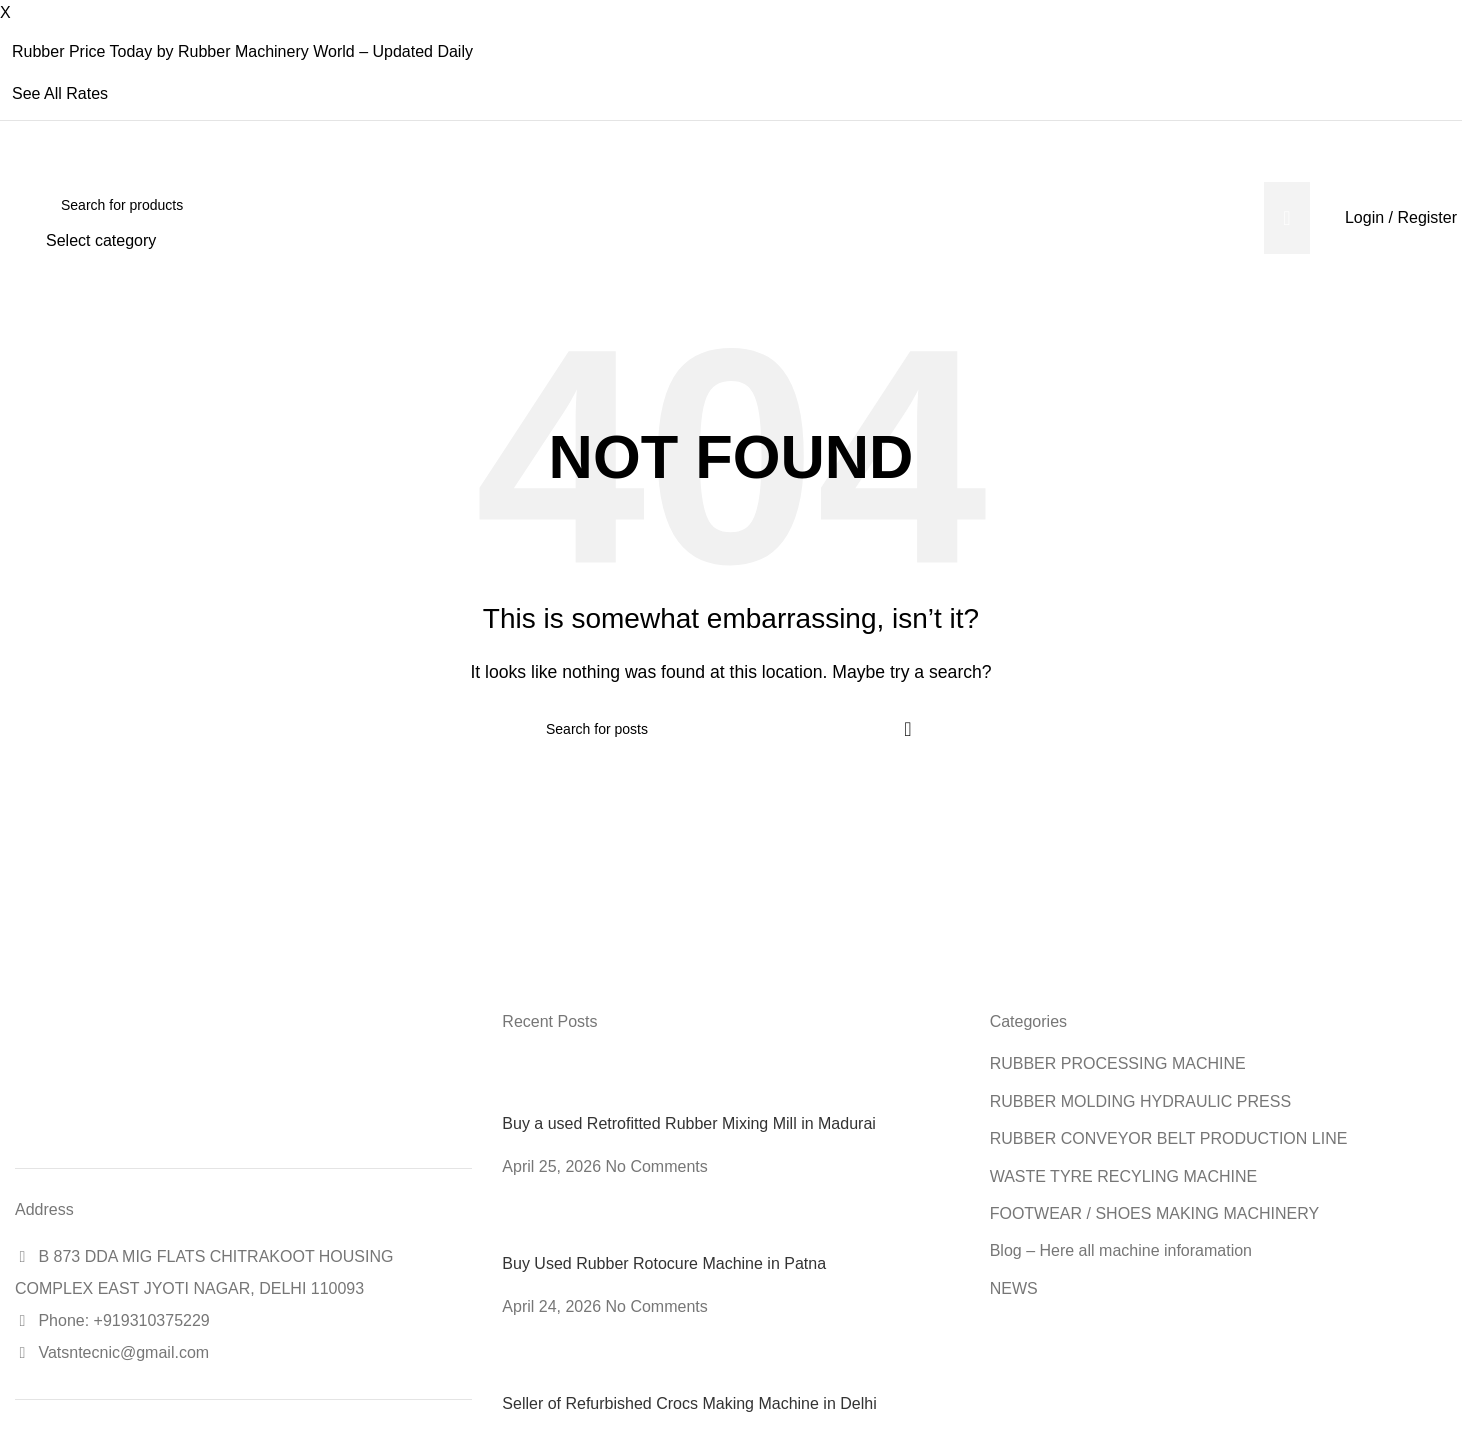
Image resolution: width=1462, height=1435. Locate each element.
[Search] (678, 205)
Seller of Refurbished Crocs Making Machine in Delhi (689, 1403)
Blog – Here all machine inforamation (1121, 1250)
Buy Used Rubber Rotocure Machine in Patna (664, 1263)
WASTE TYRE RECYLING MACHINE (1124, 1176)
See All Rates (60, 93)
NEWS (1014, 1288)
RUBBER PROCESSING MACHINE (1118, 1063)
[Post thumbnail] (539, 1082)
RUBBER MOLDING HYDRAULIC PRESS (1140, 1101)
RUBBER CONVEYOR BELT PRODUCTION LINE (1169, 1138)
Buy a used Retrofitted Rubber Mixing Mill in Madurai (689, 1123)
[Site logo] (15, 217)
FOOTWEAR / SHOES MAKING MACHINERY (1155, 1213)
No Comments (657, 1166)
